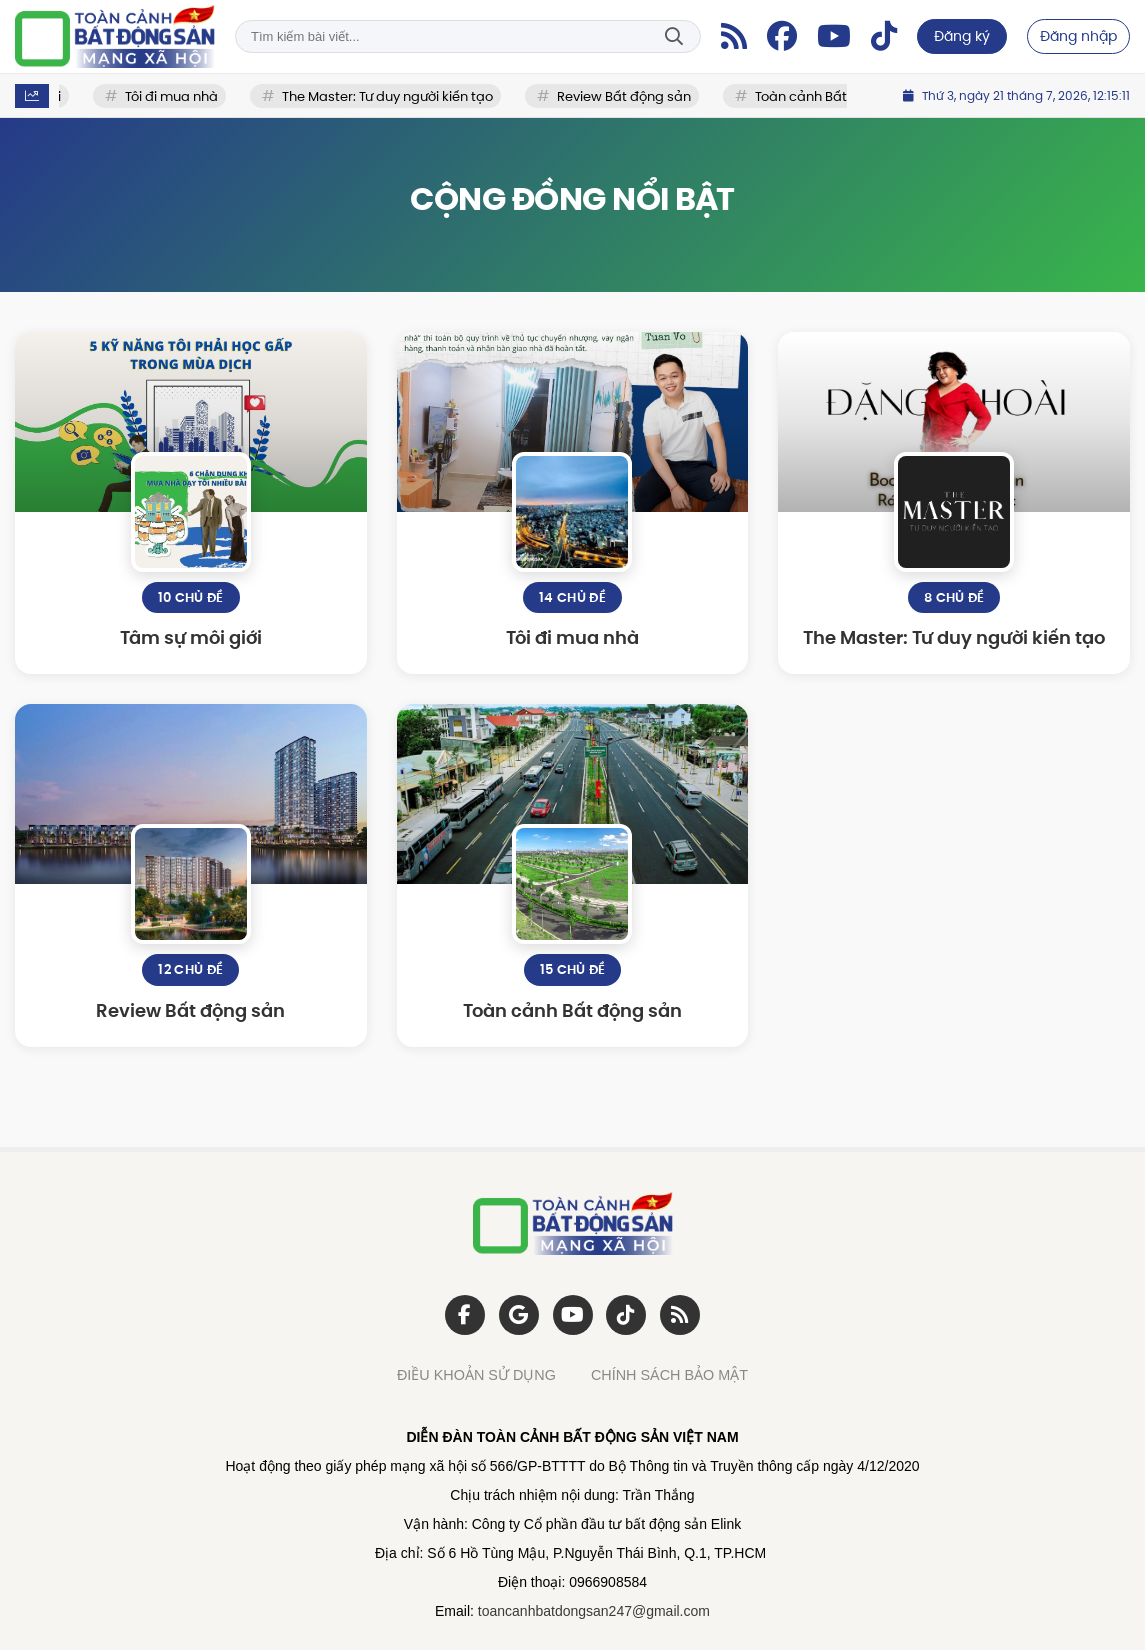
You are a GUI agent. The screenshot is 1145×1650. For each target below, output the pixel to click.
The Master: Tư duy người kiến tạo (390, 96)
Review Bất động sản (627, 96)
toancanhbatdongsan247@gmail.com (594, 1611)
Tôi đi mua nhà (174, 96)
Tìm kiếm (674, 36)
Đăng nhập (1078, 36)
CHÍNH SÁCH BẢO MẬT (669, 1375)
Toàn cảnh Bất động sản (836, 96)
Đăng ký (962, 36)
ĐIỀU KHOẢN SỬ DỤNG (476, 1375)
